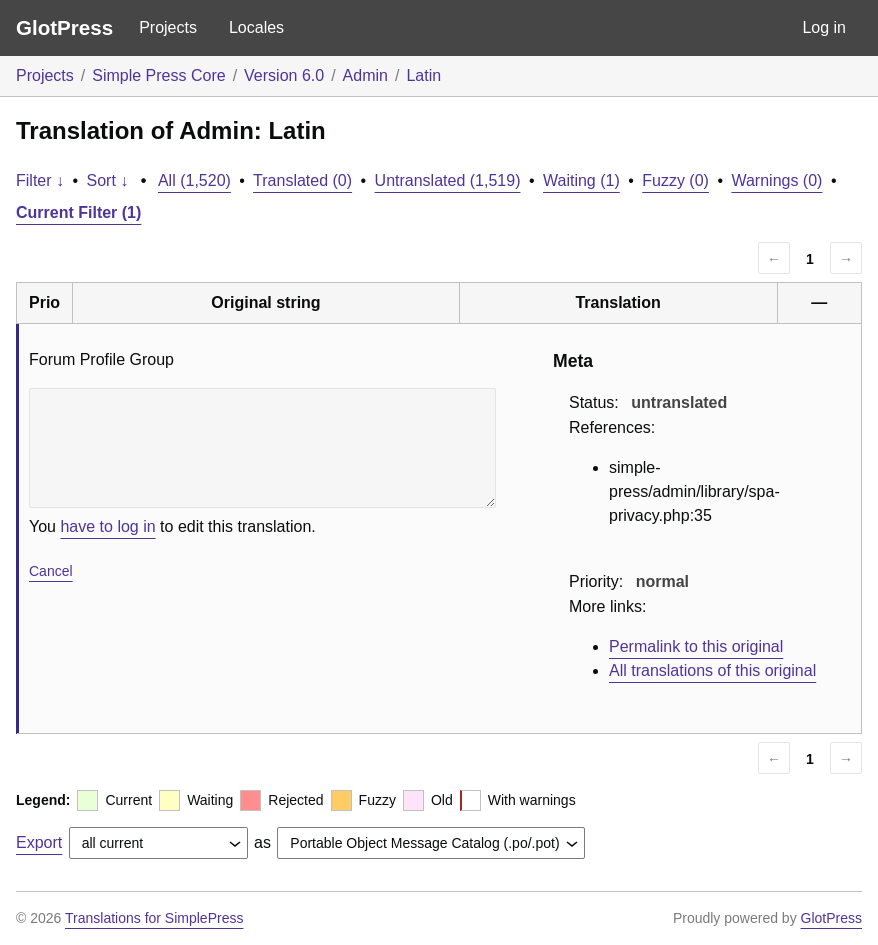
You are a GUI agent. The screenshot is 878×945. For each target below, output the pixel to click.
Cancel (51, 571)
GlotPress (64, 27)
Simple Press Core (158, 75)
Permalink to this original (696, 646)
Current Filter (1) (78, 212)
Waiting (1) (581, 180)
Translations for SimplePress (154, 918)
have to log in (107, 526)
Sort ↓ (108, 180)
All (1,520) (194, 180)
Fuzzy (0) (675, 180)
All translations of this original (712, 670)
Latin (423, 75)
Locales (256, 27)
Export (39, 842)
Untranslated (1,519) (448, 180)
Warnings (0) (776, 180)
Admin (365, 75)
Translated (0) (302, 180)
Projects (168, 27)
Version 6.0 (284, 75)
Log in (824, 27)
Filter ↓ (40, 180)
